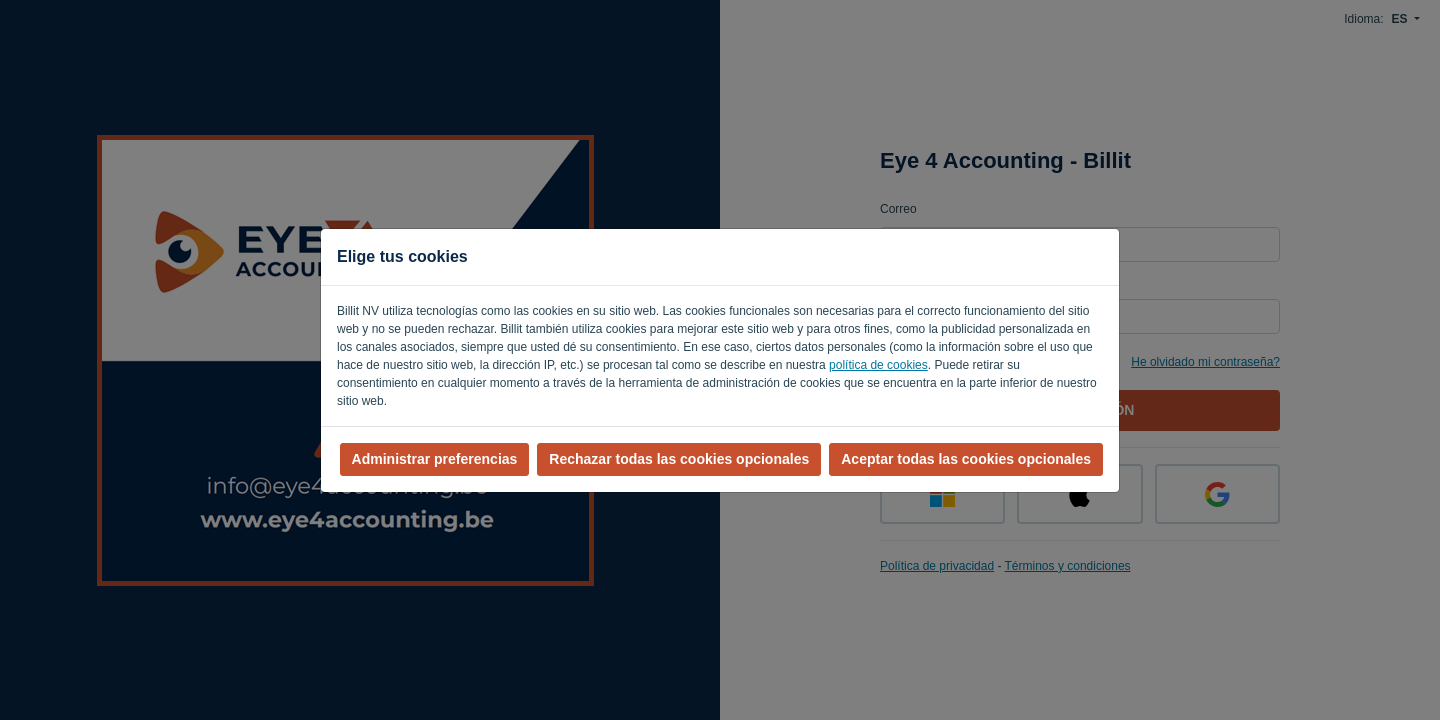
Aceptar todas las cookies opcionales (966, 459)
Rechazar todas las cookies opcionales (679, 459)
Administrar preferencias (435, 459)
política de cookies (878, 365)
